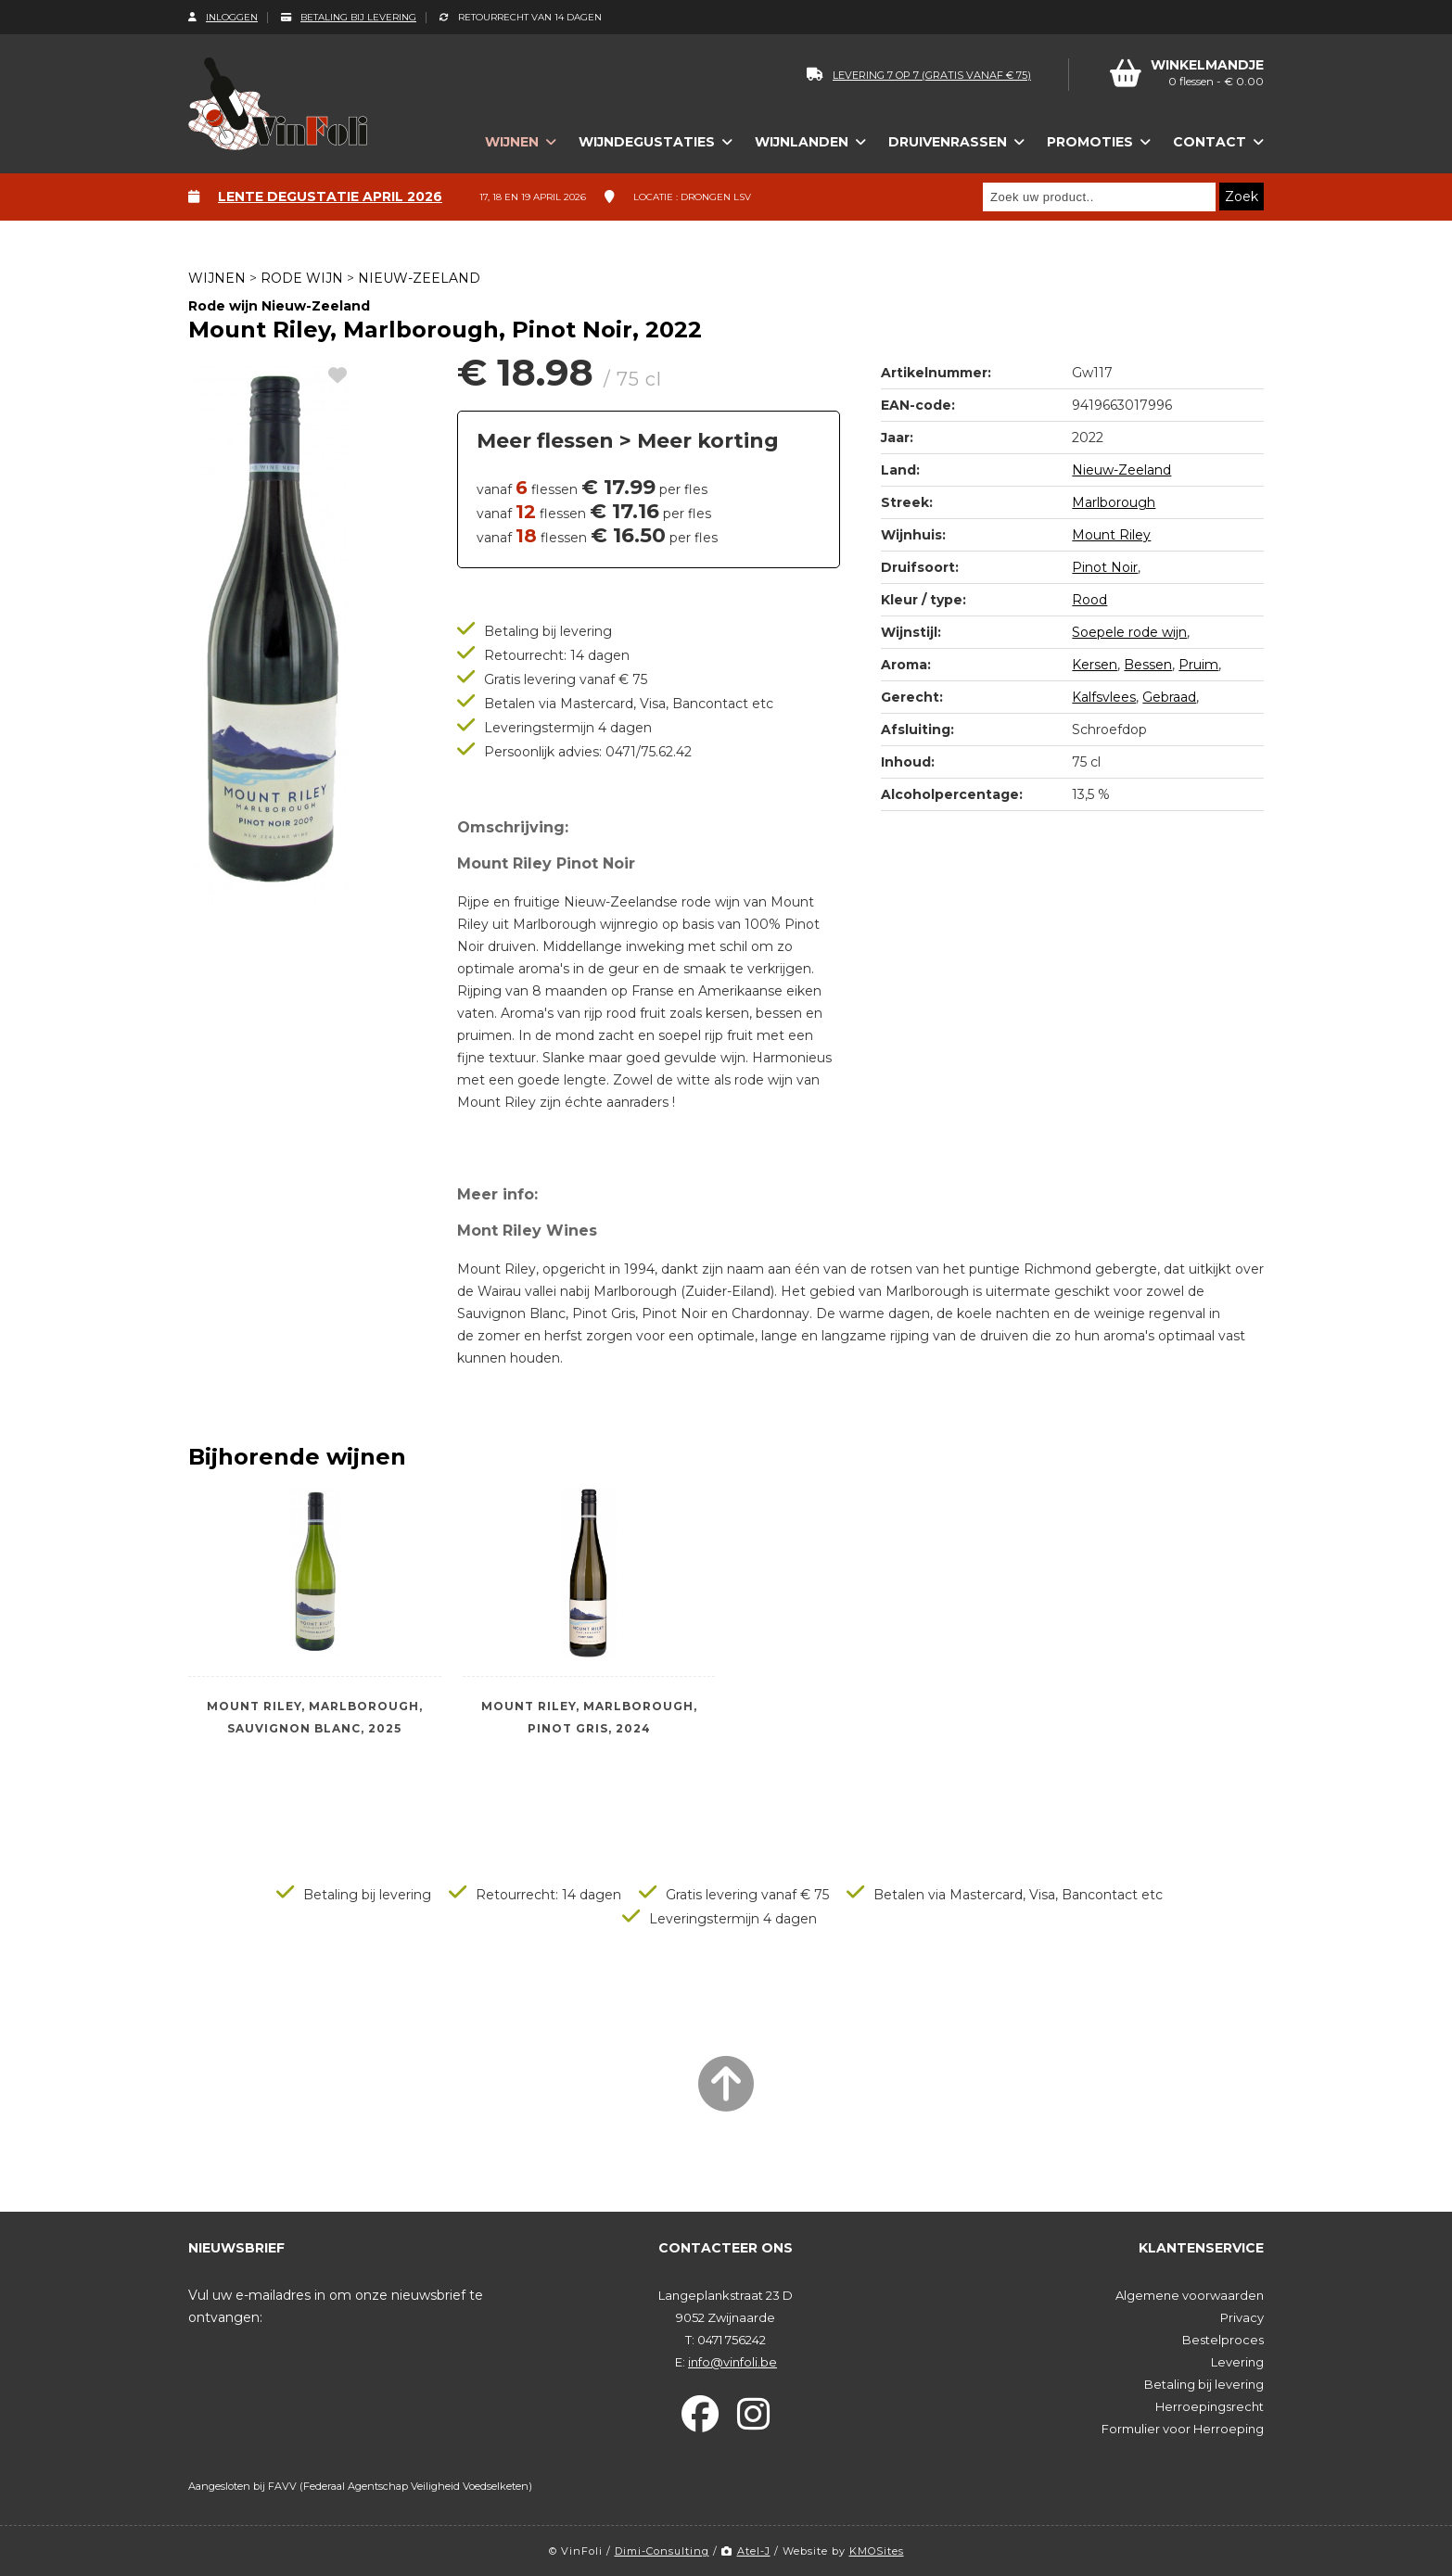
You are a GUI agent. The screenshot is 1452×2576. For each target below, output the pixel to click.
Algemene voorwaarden (1189, 2295)
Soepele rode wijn (1129, 632)
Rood (1089, 599)
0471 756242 (731, 2339)
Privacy (1242, 2317)
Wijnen (512, 141)
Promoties (1090, 141)
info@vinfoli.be (732, 2361)
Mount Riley (1111, 535)
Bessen (1148, 664)
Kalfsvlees (1104, 697)
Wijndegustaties (647, 141)
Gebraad (1169, 697)
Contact (1209, 141)
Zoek (1241, 196)
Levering (1237, 2361)
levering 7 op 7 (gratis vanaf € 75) (919, 75)
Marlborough (1113, 502)
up (1238, 274)
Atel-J (746, 2550)
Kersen (1094, 664)
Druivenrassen (947, 141)
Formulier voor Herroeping (1183, 2428)
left (1220, 274)
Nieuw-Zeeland (419, 278)
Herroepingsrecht (1209, 2406)
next (1257, 274)
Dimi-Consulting (662, 2550)
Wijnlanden (801, 141)
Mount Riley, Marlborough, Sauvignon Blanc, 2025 (315, 1717)
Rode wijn (302, 278)
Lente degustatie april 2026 (330, 196)
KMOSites (876, 2550)
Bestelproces (1223, 2339)
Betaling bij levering (348, 17)
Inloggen (223, 17)
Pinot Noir (1105, 567)
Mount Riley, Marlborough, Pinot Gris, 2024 (589, 1717)
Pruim (1198, 664)
